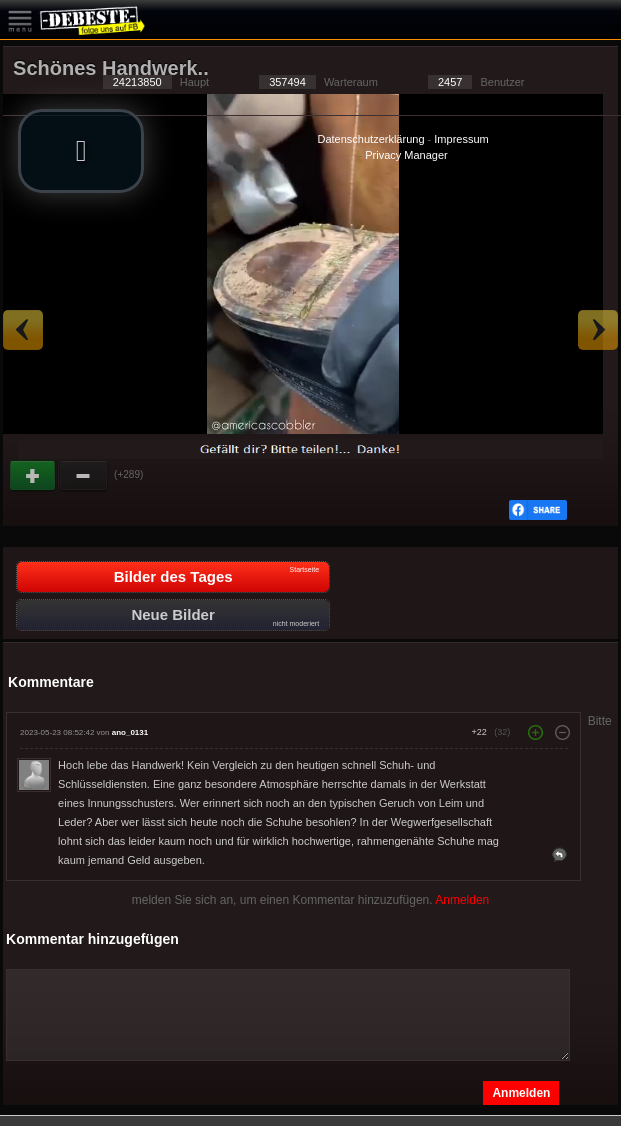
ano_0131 (130, 732)
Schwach (84, 476)
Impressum (461, 139)
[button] (81, 151)
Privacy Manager (406, 155)
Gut (34, 476)
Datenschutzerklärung (371, 139)
